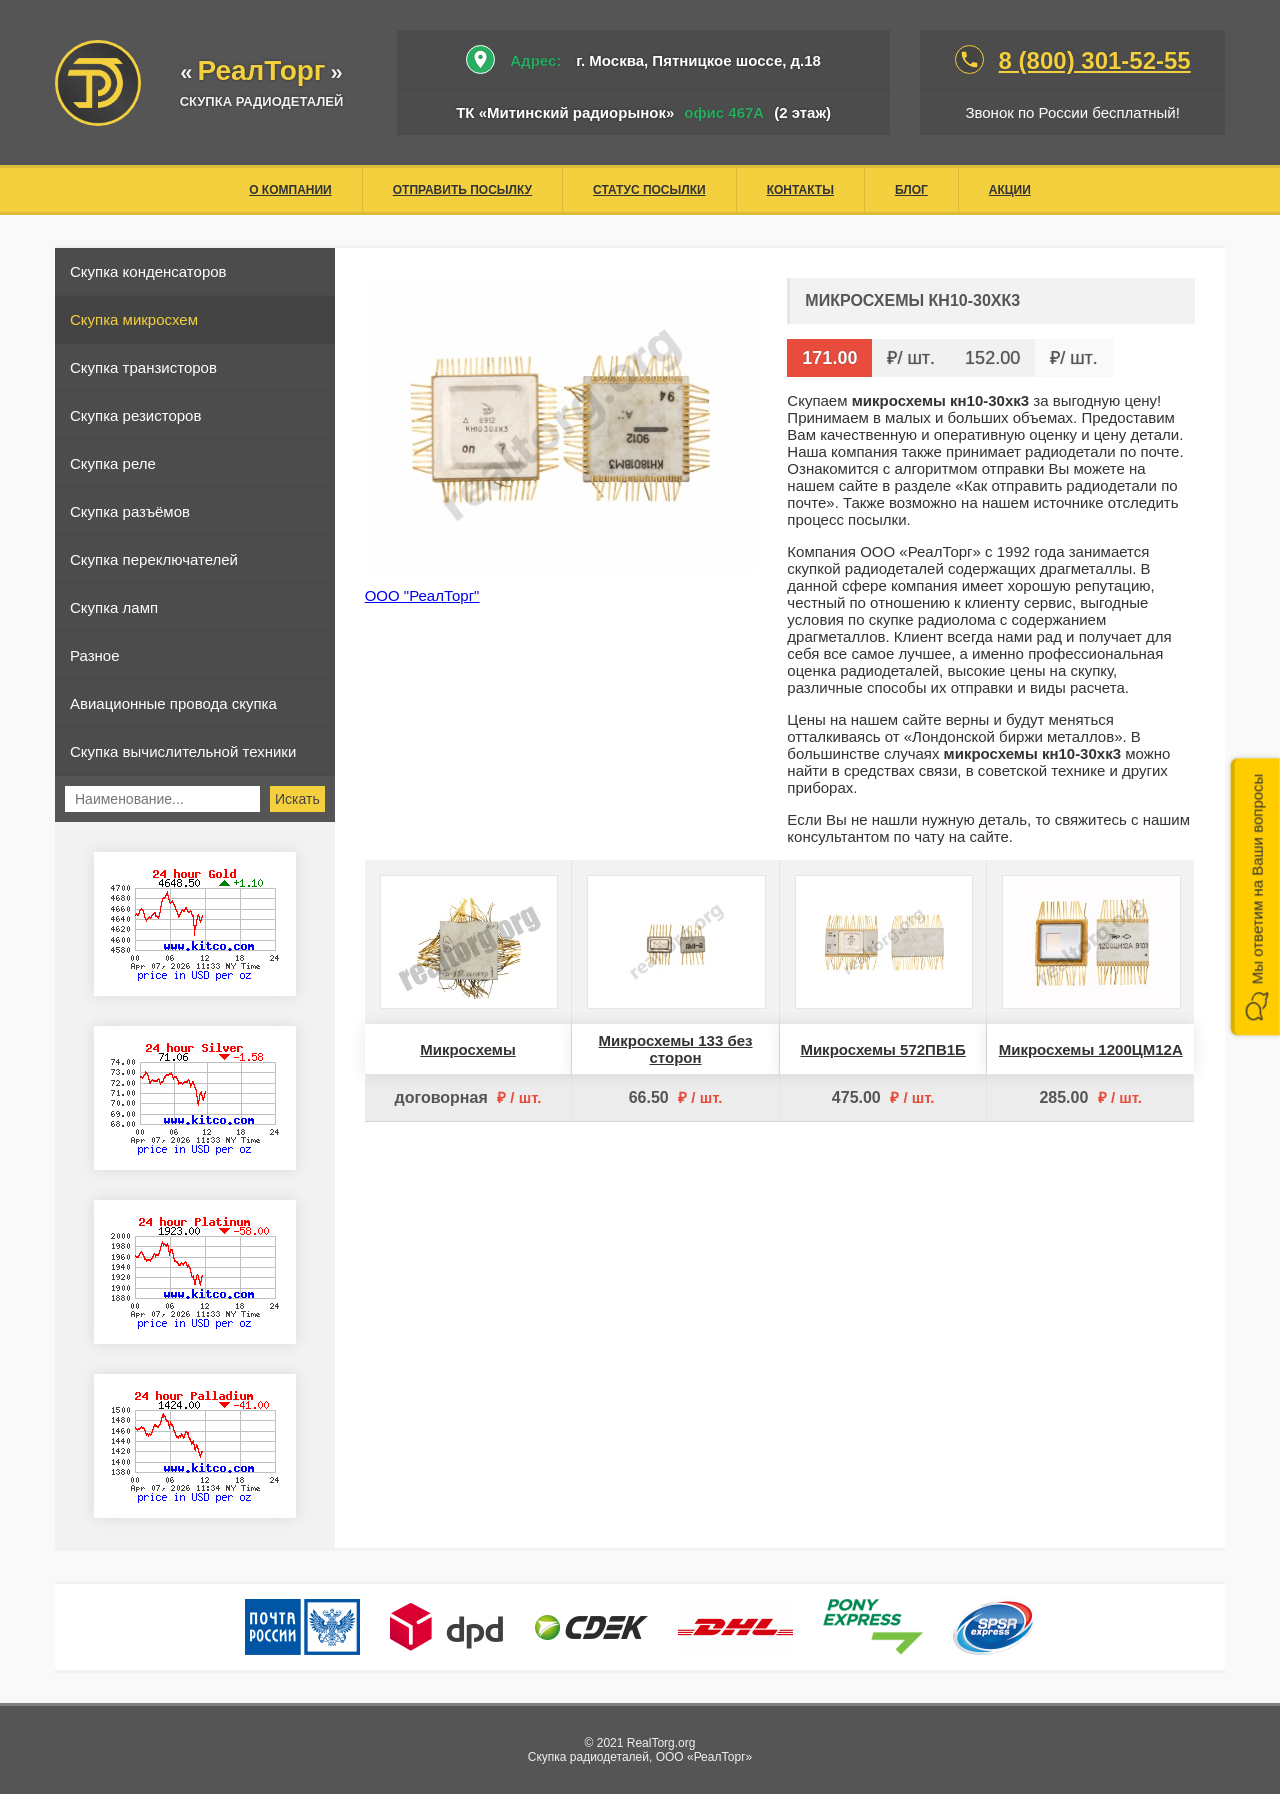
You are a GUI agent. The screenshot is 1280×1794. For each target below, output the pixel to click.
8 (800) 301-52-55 (1095, 60)
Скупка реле (113, 463)
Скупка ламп (114, 607)
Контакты (800, 190)
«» (261, 72)
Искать (297, 799)
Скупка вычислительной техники (183, 751)
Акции (1010, 190)
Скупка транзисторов (143, 367)
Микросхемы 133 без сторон (676, 1049)
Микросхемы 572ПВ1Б (882, 1049)
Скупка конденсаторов (148, 271)
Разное (95, 655)
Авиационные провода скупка (173, 703)
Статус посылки (649, 190)
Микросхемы (468, 1049)
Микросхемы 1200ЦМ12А (1091, 1049)
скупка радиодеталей (262, 101)
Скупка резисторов (135, 415)
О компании (290, 190)
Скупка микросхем (134, 319)
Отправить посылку (462, 190)
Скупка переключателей (154, 559)
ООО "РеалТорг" (422, 595)
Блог (911, 190)
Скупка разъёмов (130, 511)
